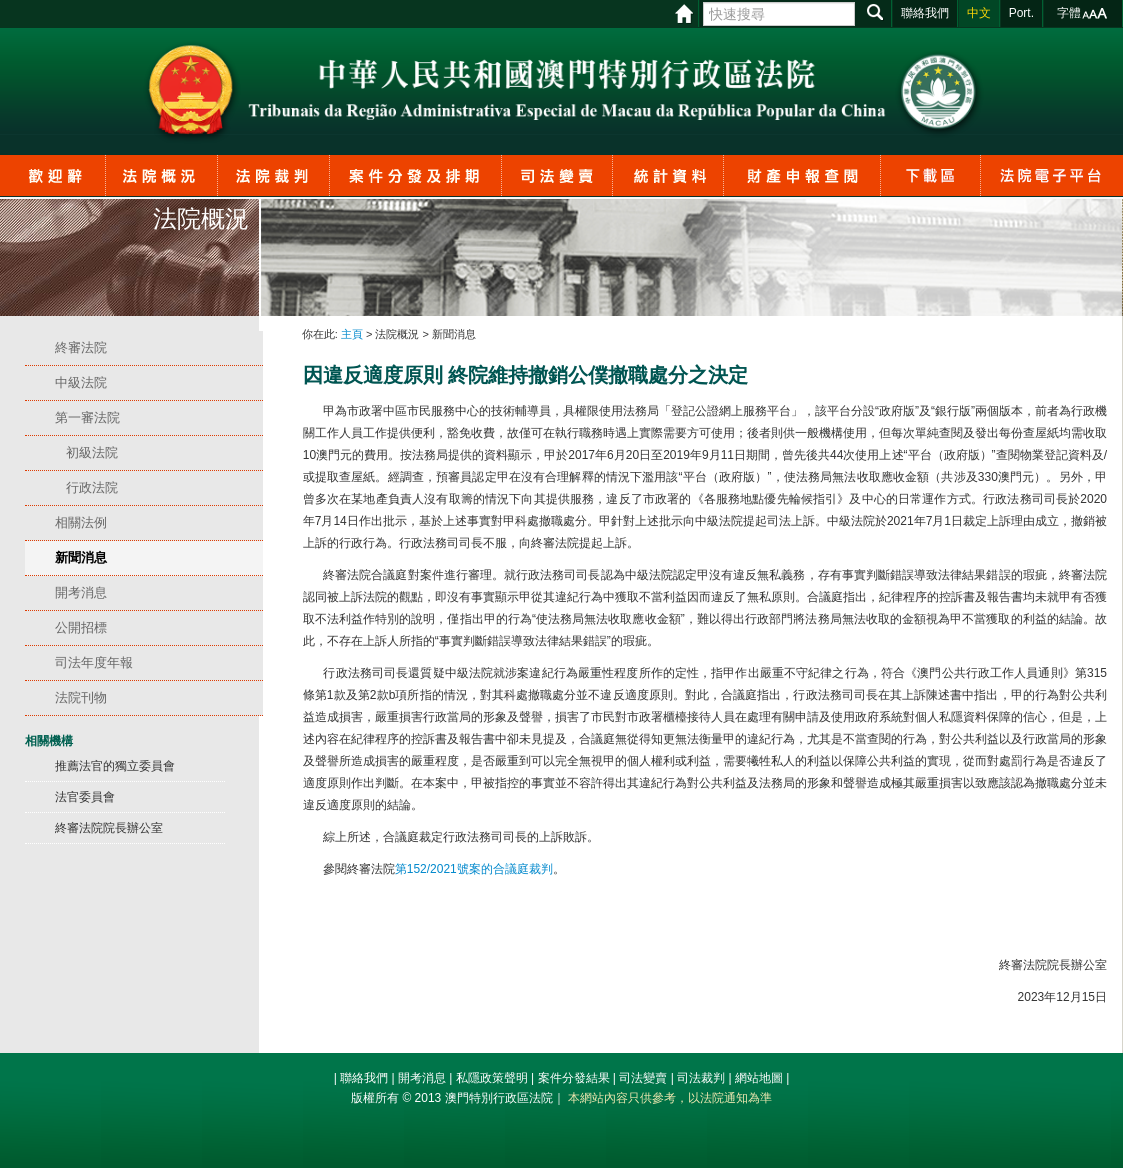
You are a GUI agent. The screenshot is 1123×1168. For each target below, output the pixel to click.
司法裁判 (701, 1078)
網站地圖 (759, 1078)
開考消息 (422, 1078)
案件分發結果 (574, 1078)
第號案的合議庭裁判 (474, 869)
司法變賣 (643, 1078)
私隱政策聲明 (492, 1078)
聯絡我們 (364, 1078)
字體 (1069, 13)
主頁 (352, 334)
